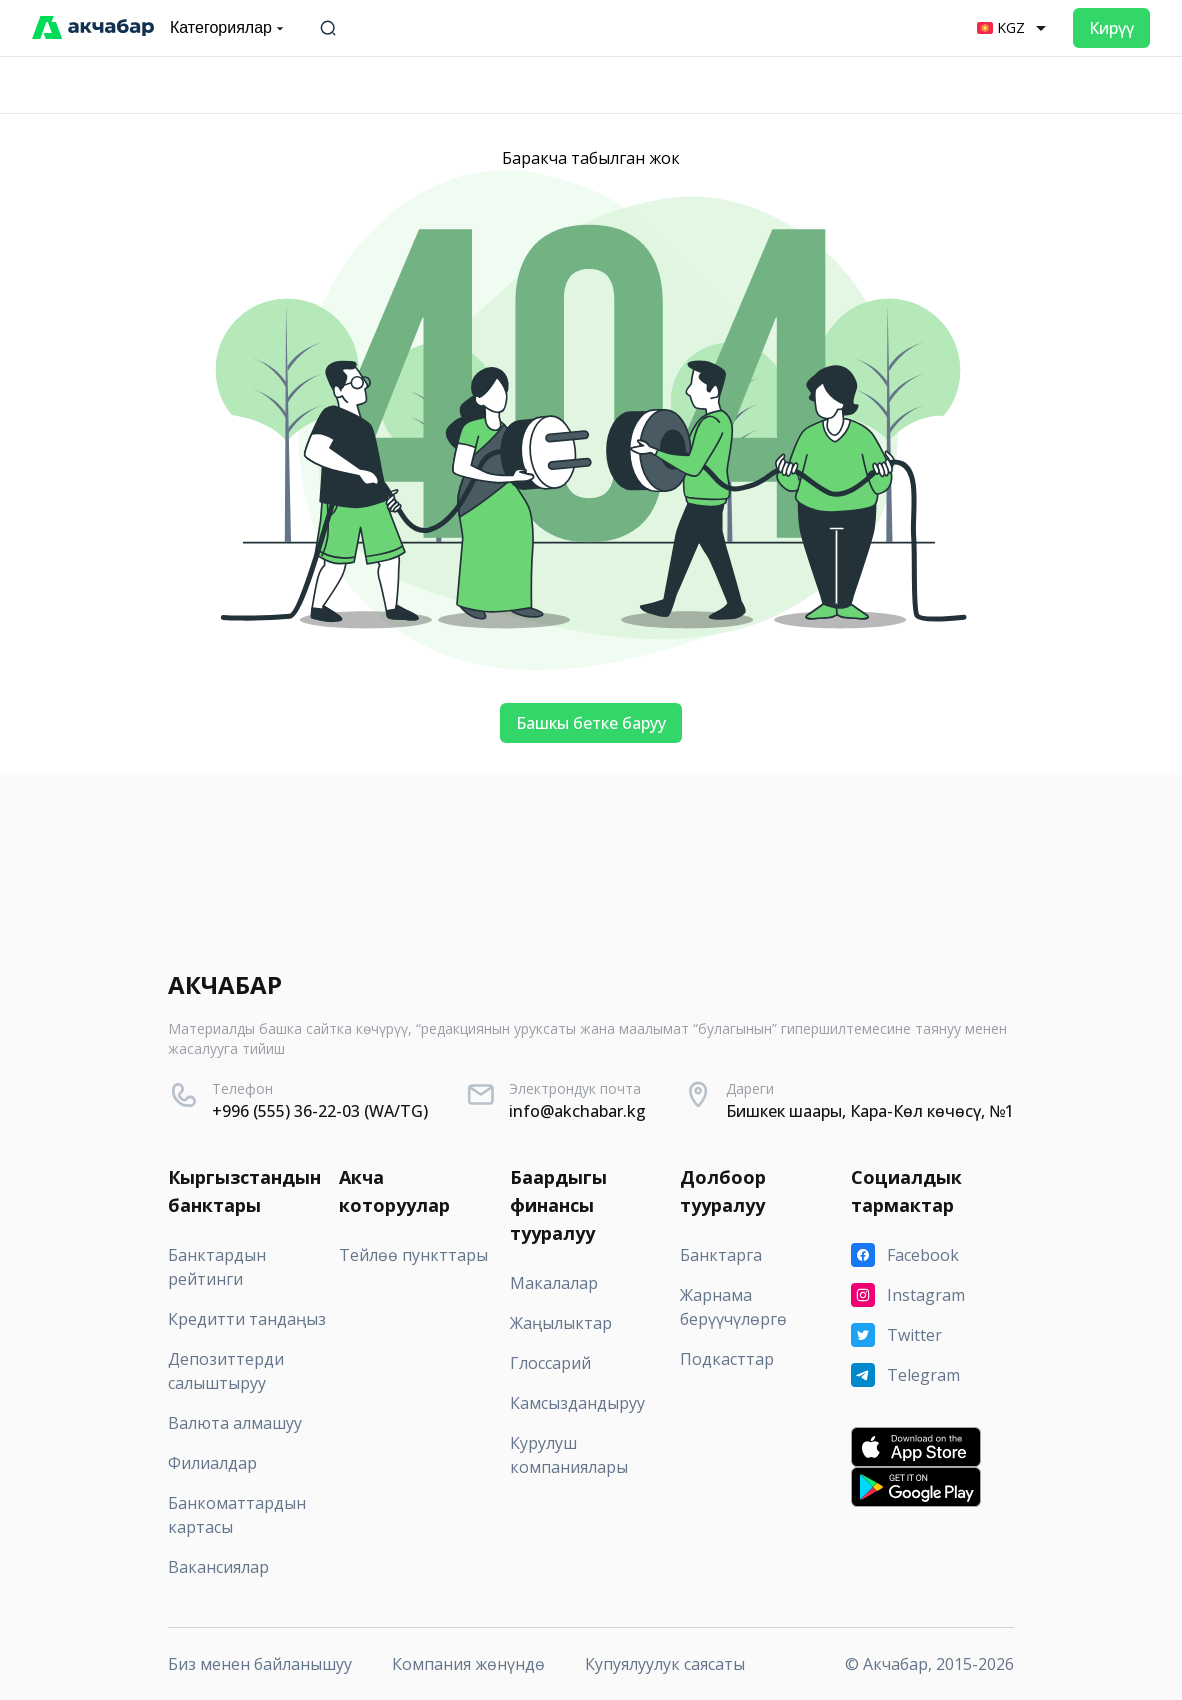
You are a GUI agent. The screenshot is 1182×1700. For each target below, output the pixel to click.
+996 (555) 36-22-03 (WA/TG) (320, 1111)
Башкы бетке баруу (591, 723)
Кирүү (1111, 28)
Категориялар (229, 28)
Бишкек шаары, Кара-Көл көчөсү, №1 (870, 1111)
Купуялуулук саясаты (665, 1664)
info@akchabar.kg (577, 1111)
